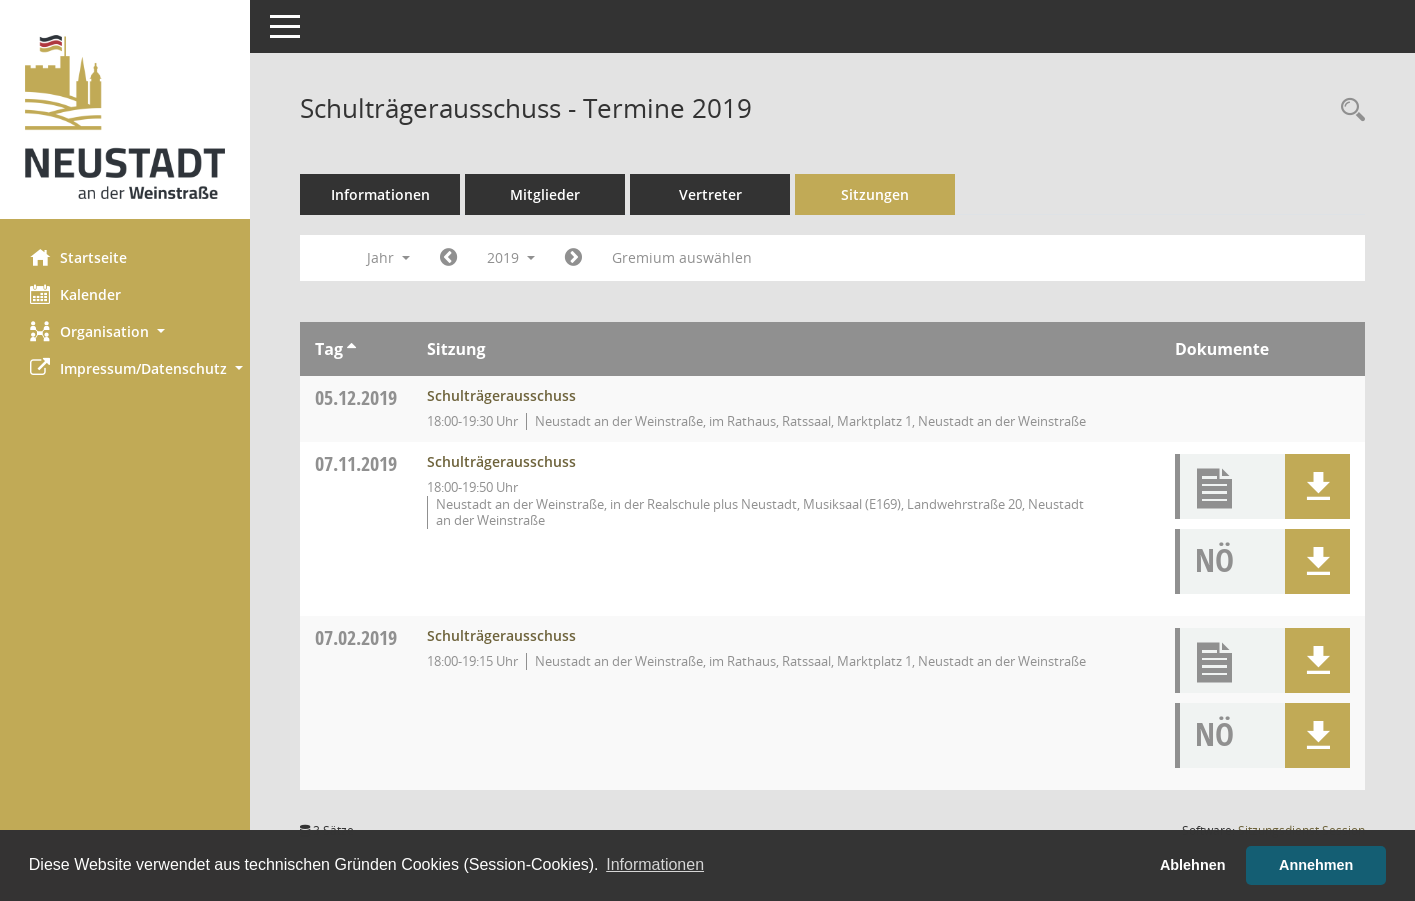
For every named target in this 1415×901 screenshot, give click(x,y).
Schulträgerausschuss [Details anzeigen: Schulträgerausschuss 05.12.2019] (501, 395)
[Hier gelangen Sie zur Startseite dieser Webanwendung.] (125, 117)
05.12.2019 (356, 397)
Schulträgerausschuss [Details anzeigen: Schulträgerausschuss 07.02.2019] (501, 635)
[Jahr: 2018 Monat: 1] (448, 258)
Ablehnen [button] (1193, 865)
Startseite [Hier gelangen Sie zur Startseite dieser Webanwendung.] (78, 257)
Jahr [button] (388, 257)
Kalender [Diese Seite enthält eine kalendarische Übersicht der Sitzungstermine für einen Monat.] (75, 294)
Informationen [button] (655, 864)
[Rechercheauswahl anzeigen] (1348, 110)
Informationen (380, 194)
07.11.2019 (356, 463)
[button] (125, 331)
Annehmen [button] (1316, 865)
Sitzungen (875, 194)
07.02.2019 (356, 637)
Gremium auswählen (682, 257)
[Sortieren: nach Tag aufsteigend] (351, 349)
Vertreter (710, 194)
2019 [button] (511, 257)
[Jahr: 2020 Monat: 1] (573, 258)
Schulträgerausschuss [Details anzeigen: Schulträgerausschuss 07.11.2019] (501, 461)
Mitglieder (545, 194)
